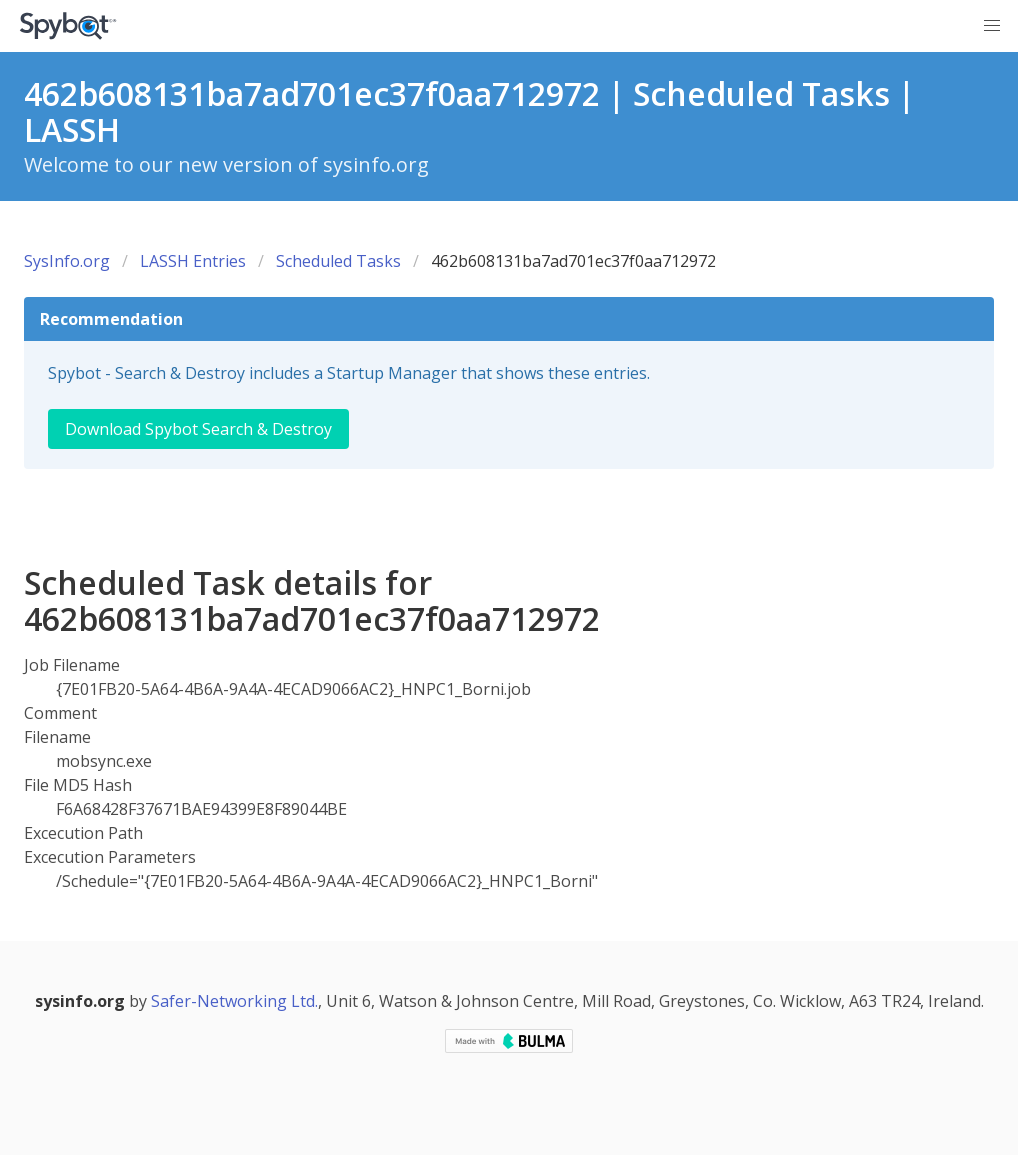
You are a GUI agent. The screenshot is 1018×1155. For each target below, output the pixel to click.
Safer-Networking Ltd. (234, 1001)
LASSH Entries (193, 261)
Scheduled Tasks (338, 261)
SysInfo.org (67, 261)
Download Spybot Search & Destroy (198, 429)
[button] (992, 26)
